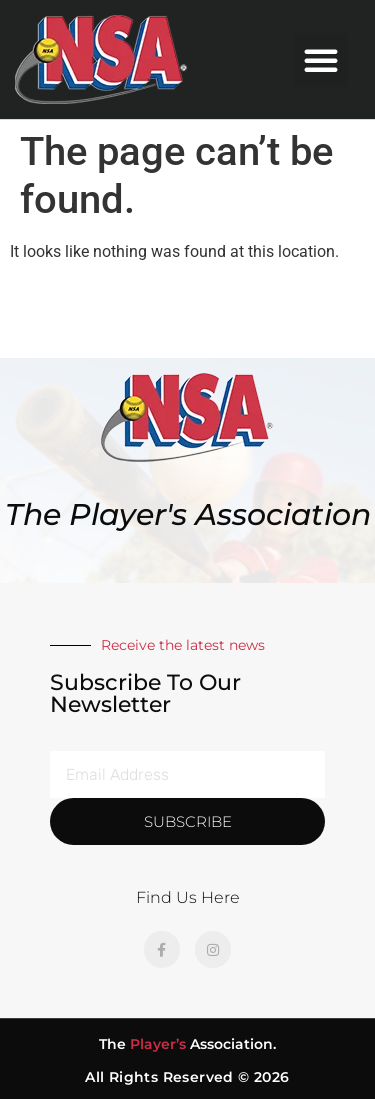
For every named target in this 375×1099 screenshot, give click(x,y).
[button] (321, 60)
